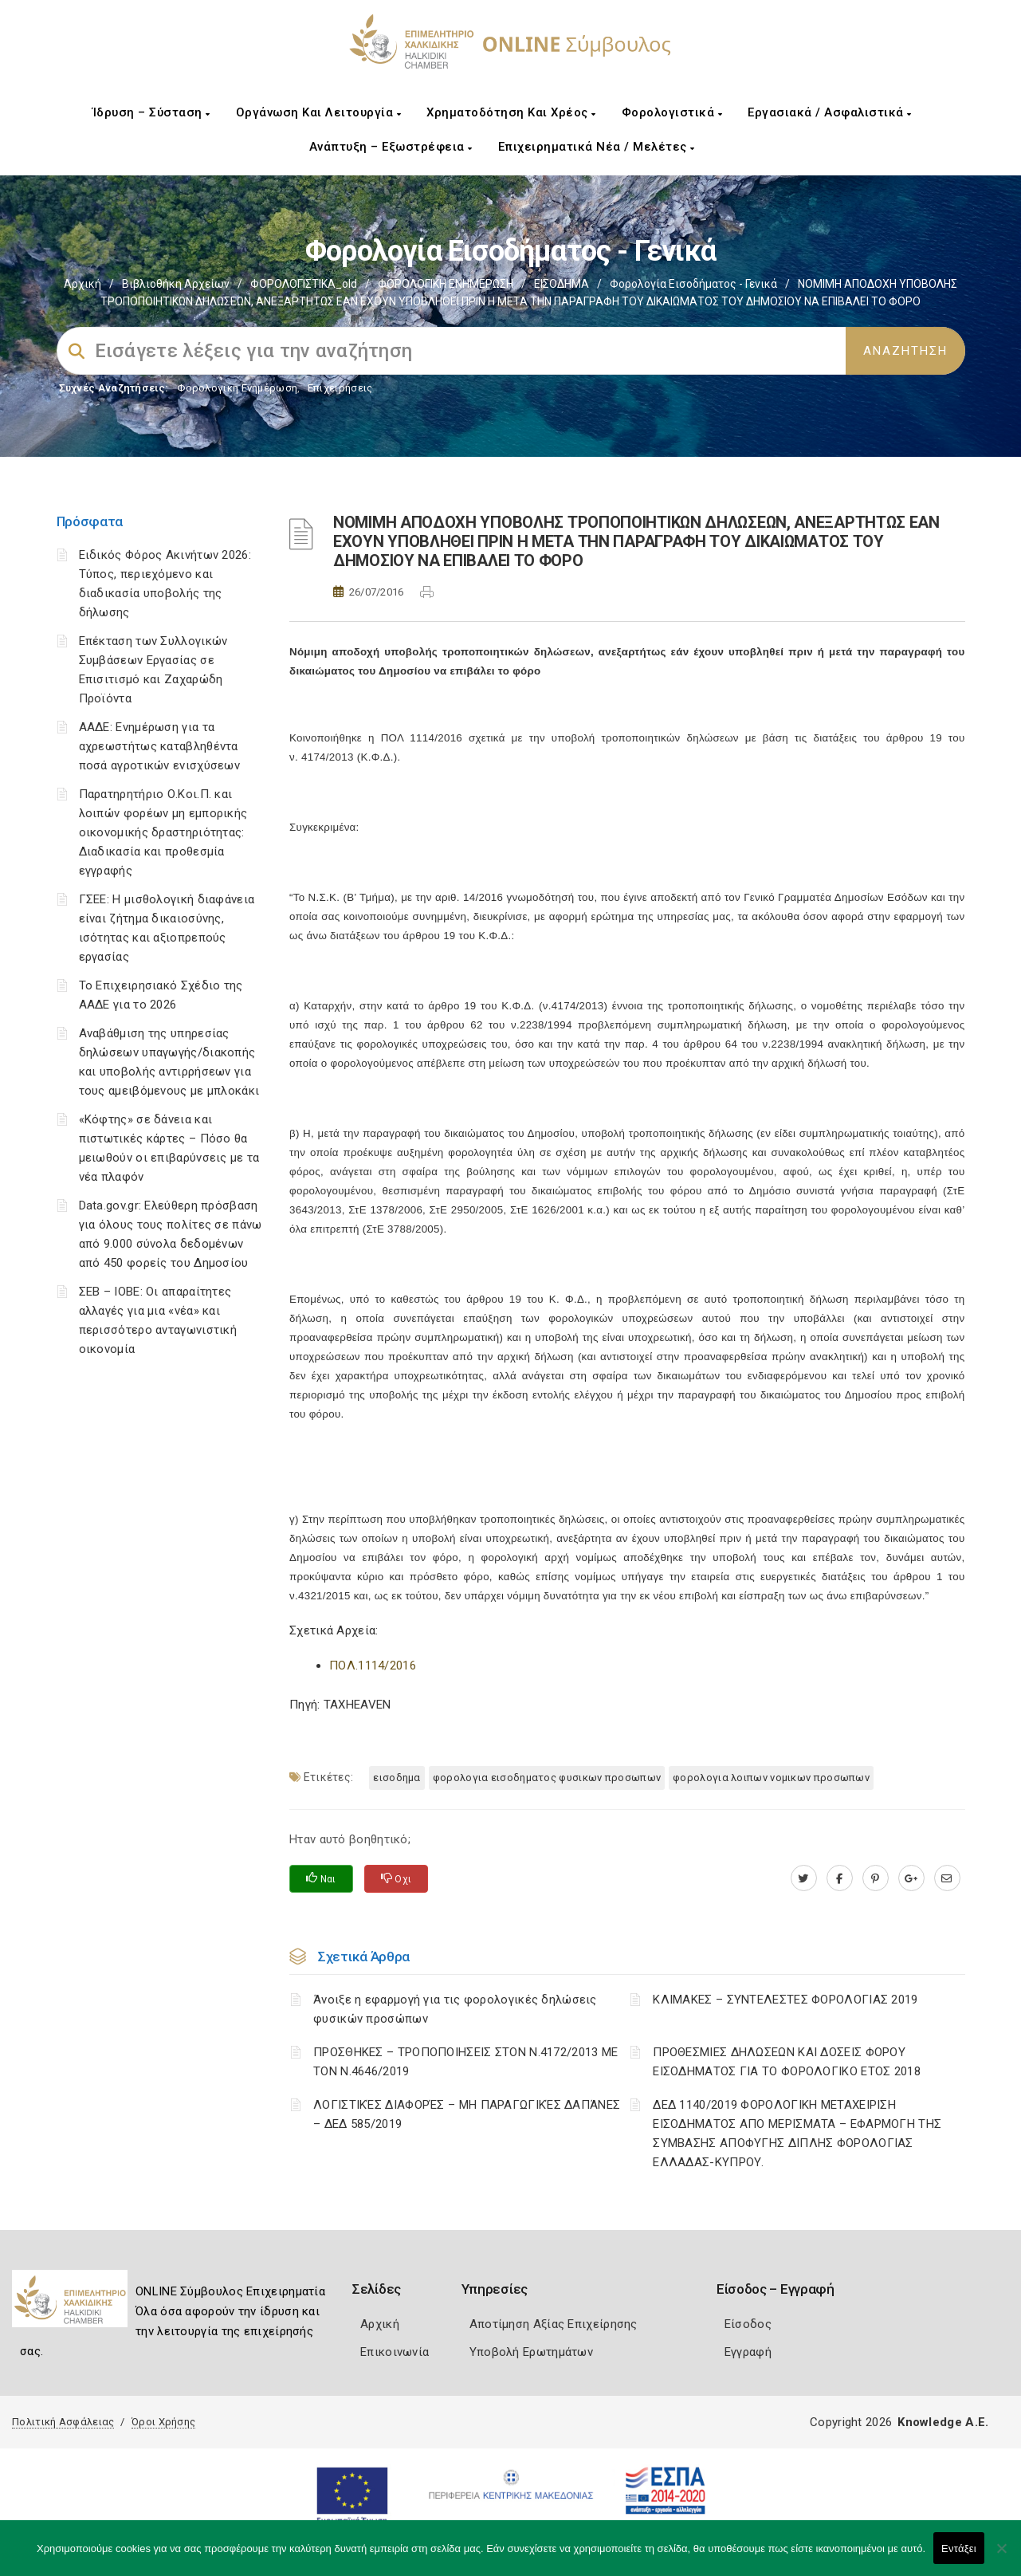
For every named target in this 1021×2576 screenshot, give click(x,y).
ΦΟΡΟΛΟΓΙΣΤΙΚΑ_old (303, 283)
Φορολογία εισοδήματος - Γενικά (693, 283)
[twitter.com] (804, 1878)
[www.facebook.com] (840, 1878)
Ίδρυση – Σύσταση (151, 112)
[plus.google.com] (911, 1878)
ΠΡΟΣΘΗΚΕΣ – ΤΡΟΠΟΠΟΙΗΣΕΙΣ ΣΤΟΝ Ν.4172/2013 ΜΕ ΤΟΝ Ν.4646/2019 (465, 2061)
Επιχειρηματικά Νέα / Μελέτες (596, 147)
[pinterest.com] (875, 1878)
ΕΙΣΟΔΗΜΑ (561, 283)
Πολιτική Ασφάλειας (63, 2422)
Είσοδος (748, 2324)
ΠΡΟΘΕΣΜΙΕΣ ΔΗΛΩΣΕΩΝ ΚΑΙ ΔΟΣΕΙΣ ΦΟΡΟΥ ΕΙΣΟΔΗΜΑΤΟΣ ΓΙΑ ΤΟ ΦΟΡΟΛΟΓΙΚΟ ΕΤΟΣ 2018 (787, 2061)
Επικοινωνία (394, 2352)
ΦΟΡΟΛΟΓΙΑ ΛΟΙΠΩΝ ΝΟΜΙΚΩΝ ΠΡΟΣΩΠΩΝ (771, 1778)
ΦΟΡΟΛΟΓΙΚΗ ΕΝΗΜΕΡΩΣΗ (445, 283)
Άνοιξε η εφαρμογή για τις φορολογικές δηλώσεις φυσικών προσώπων (455, 2009)
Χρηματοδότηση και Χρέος (511, 112)
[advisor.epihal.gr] (947, 1878)
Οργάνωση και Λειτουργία (319, 112)
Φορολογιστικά (672, 112)
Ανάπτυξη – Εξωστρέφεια (391, 147)
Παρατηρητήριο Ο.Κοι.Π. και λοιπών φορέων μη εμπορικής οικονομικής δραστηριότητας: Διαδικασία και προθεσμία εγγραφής (163, 832)
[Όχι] (1001, 2556)
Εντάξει (958, 2548)
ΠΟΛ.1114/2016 (372, 1665)
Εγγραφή (748, 2352)
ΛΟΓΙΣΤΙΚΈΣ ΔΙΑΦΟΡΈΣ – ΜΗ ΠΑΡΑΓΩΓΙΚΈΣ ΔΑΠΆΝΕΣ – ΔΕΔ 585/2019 (466, 2114)
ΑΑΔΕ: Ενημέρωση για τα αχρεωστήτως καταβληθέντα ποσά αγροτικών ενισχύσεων (160, 746)
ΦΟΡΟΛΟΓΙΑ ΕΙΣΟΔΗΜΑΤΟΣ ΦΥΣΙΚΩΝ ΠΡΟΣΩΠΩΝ (547, 1778)
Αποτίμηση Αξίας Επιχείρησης (553, 2324)
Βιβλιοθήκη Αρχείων (176, 283)
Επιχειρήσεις (340, 388)
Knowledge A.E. (942, 2422)
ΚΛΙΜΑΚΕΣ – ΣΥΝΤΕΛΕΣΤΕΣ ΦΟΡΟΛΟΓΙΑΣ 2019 (785, 1999)
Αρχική (82, 283)
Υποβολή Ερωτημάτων (531, 2352)
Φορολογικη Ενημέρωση (237, 388)
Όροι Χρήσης (163, 2422)
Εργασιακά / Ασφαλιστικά (830, 112)
